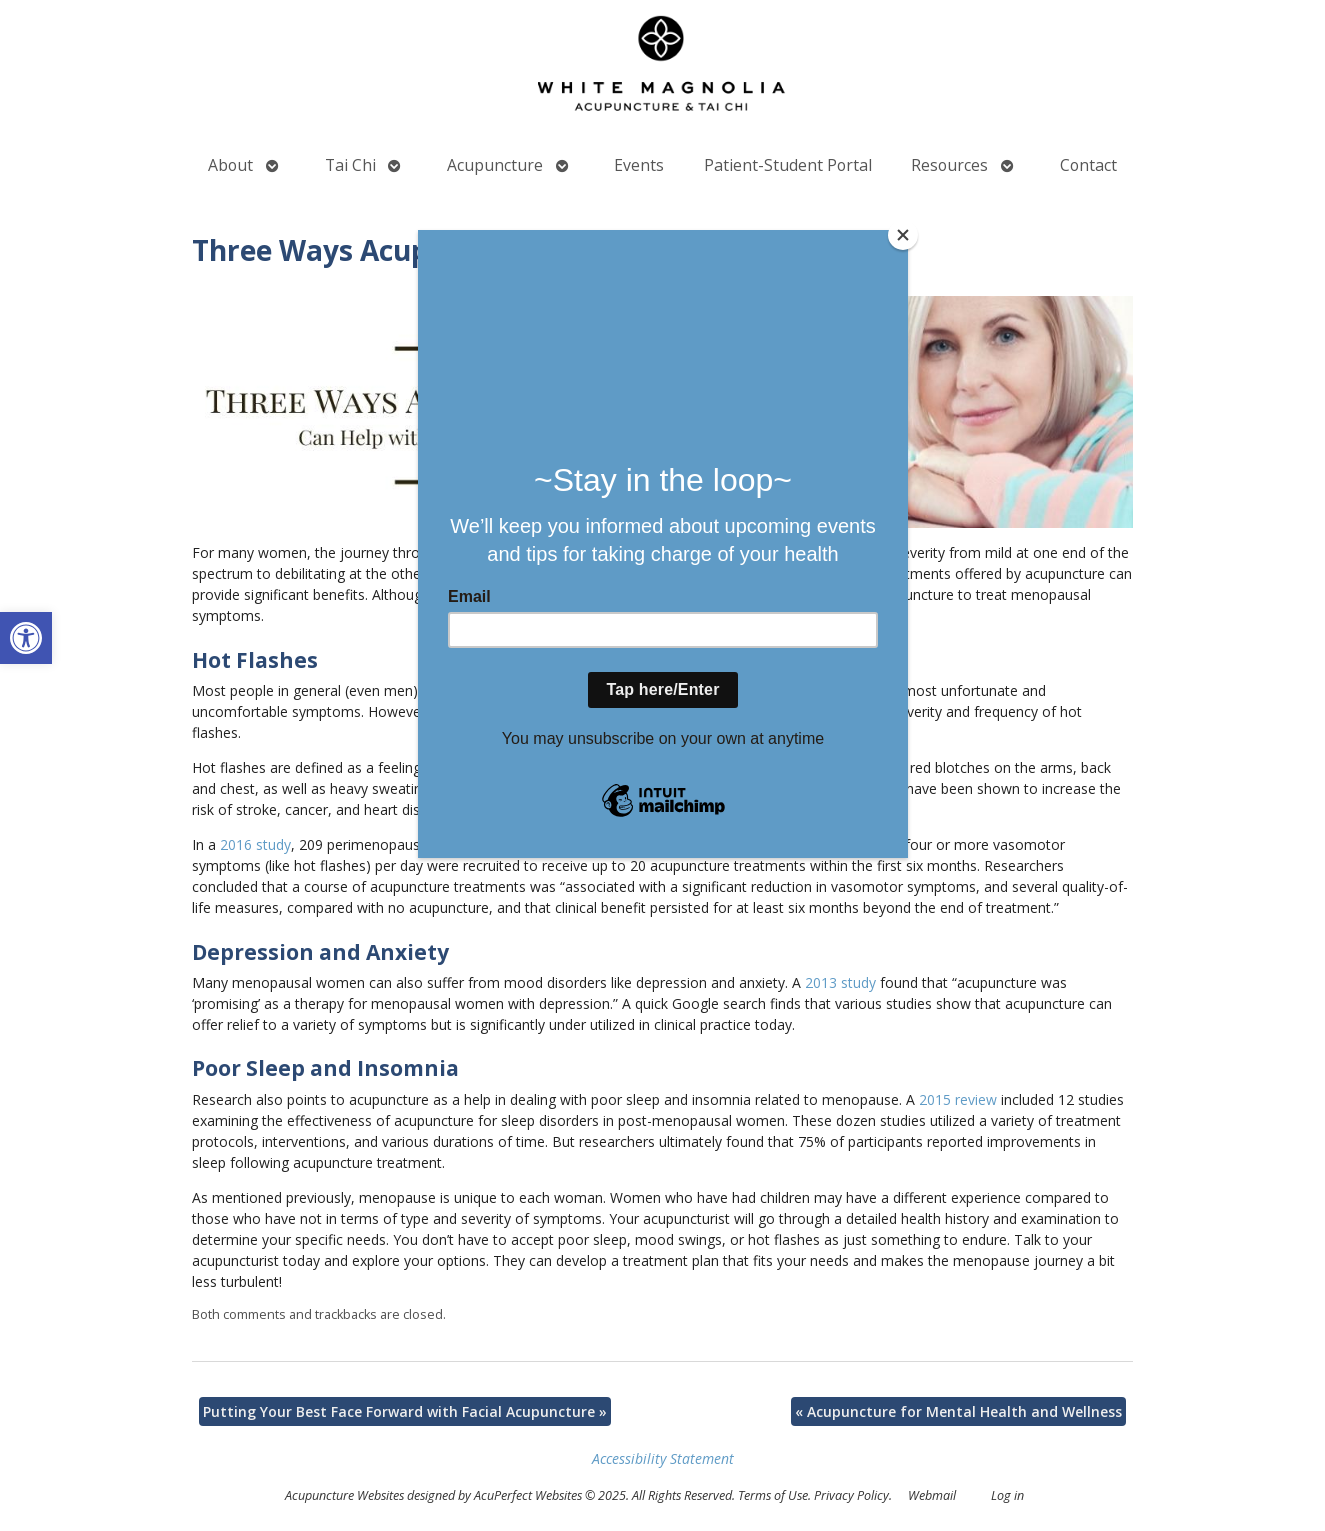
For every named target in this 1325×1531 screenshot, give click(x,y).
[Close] (903, 235)
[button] (26, 638)
